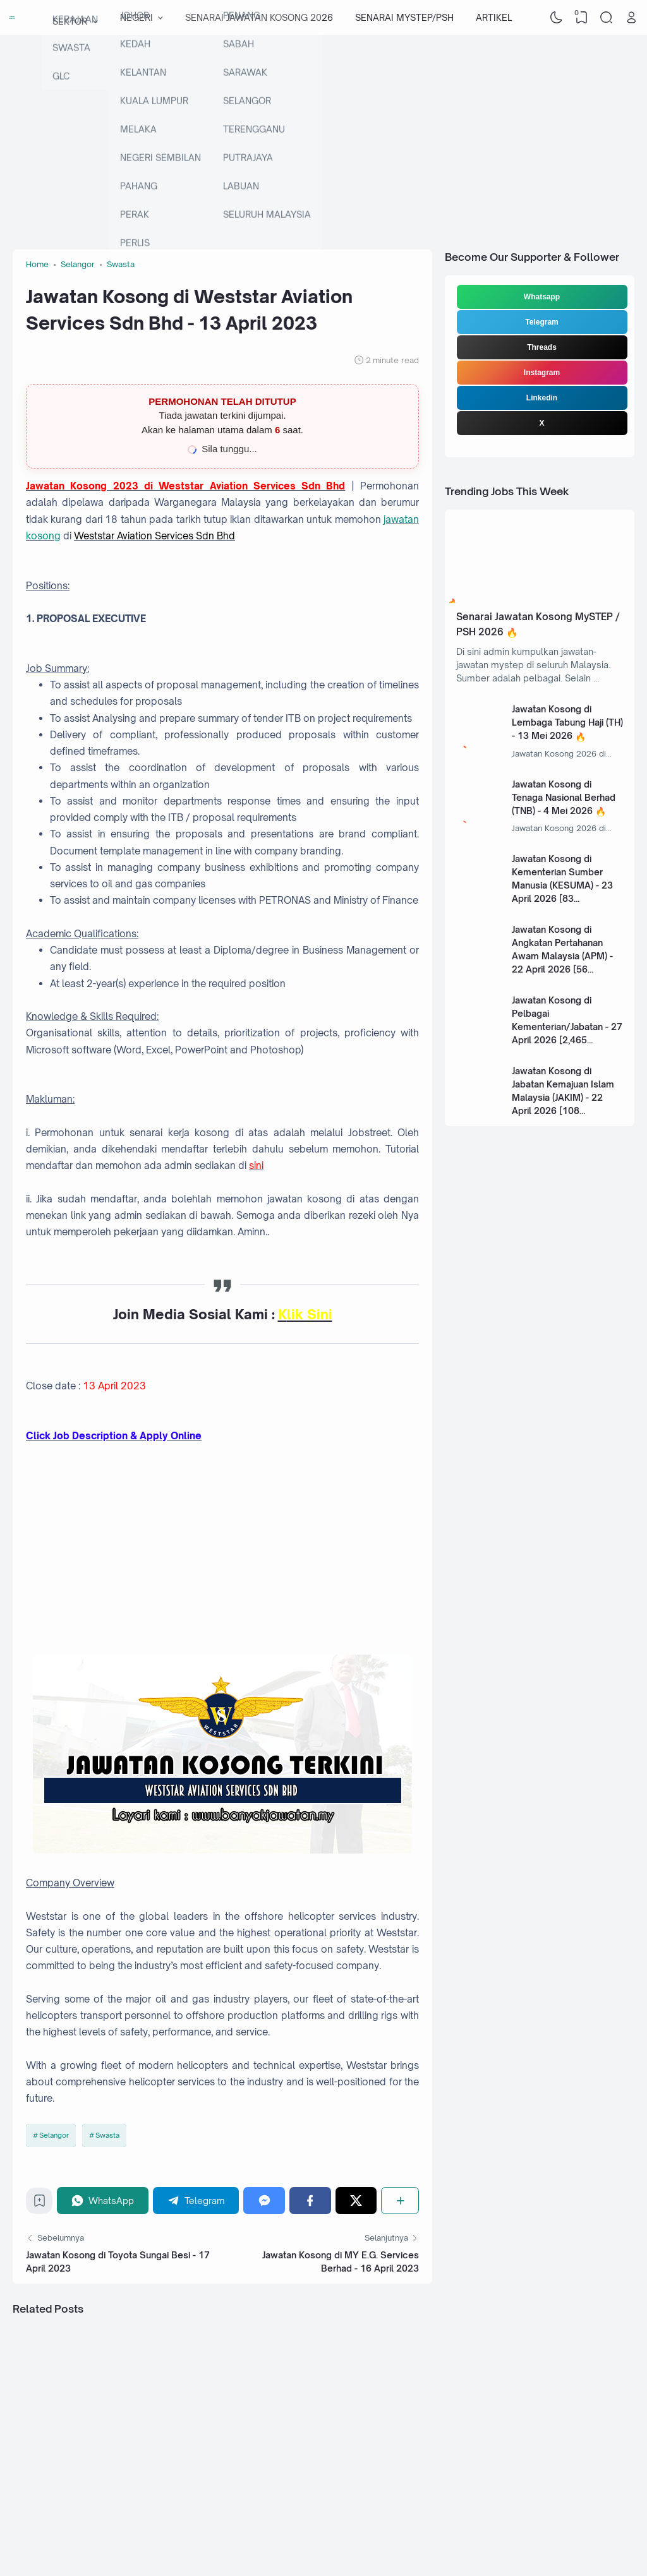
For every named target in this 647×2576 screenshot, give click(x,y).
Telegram (541, 322)
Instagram (542, 372)
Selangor (54, 2135)
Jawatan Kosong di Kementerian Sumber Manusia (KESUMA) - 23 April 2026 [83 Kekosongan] (562, 885)
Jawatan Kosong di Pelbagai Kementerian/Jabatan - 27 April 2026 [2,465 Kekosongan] (567, 1026)
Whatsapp (542, 296)
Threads (542, 347)
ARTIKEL (494, 17)
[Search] (607, 18)
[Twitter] (356, 2200)
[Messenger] (264, 2200)
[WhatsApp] (102, 2200)
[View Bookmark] (581, 18)
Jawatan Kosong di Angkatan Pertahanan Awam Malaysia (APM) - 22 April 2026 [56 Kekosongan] (562, 956)
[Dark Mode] (557, 18)
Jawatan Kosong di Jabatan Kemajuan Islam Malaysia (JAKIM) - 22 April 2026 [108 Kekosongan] (563, 1097)
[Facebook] (310, 2200)
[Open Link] (631, 18)
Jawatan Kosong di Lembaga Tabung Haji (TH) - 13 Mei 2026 (567, 722)
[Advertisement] (323, 135)
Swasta (107, 2135)
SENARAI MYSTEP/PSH (404, 17)
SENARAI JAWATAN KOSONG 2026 (259, 17)
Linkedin (541, 397)
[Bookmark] (39, 2203)
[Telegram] (196, 2200)
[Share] (400, 2200)
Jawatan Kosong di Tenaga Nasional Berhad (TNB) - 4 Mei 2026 (563, 797)
